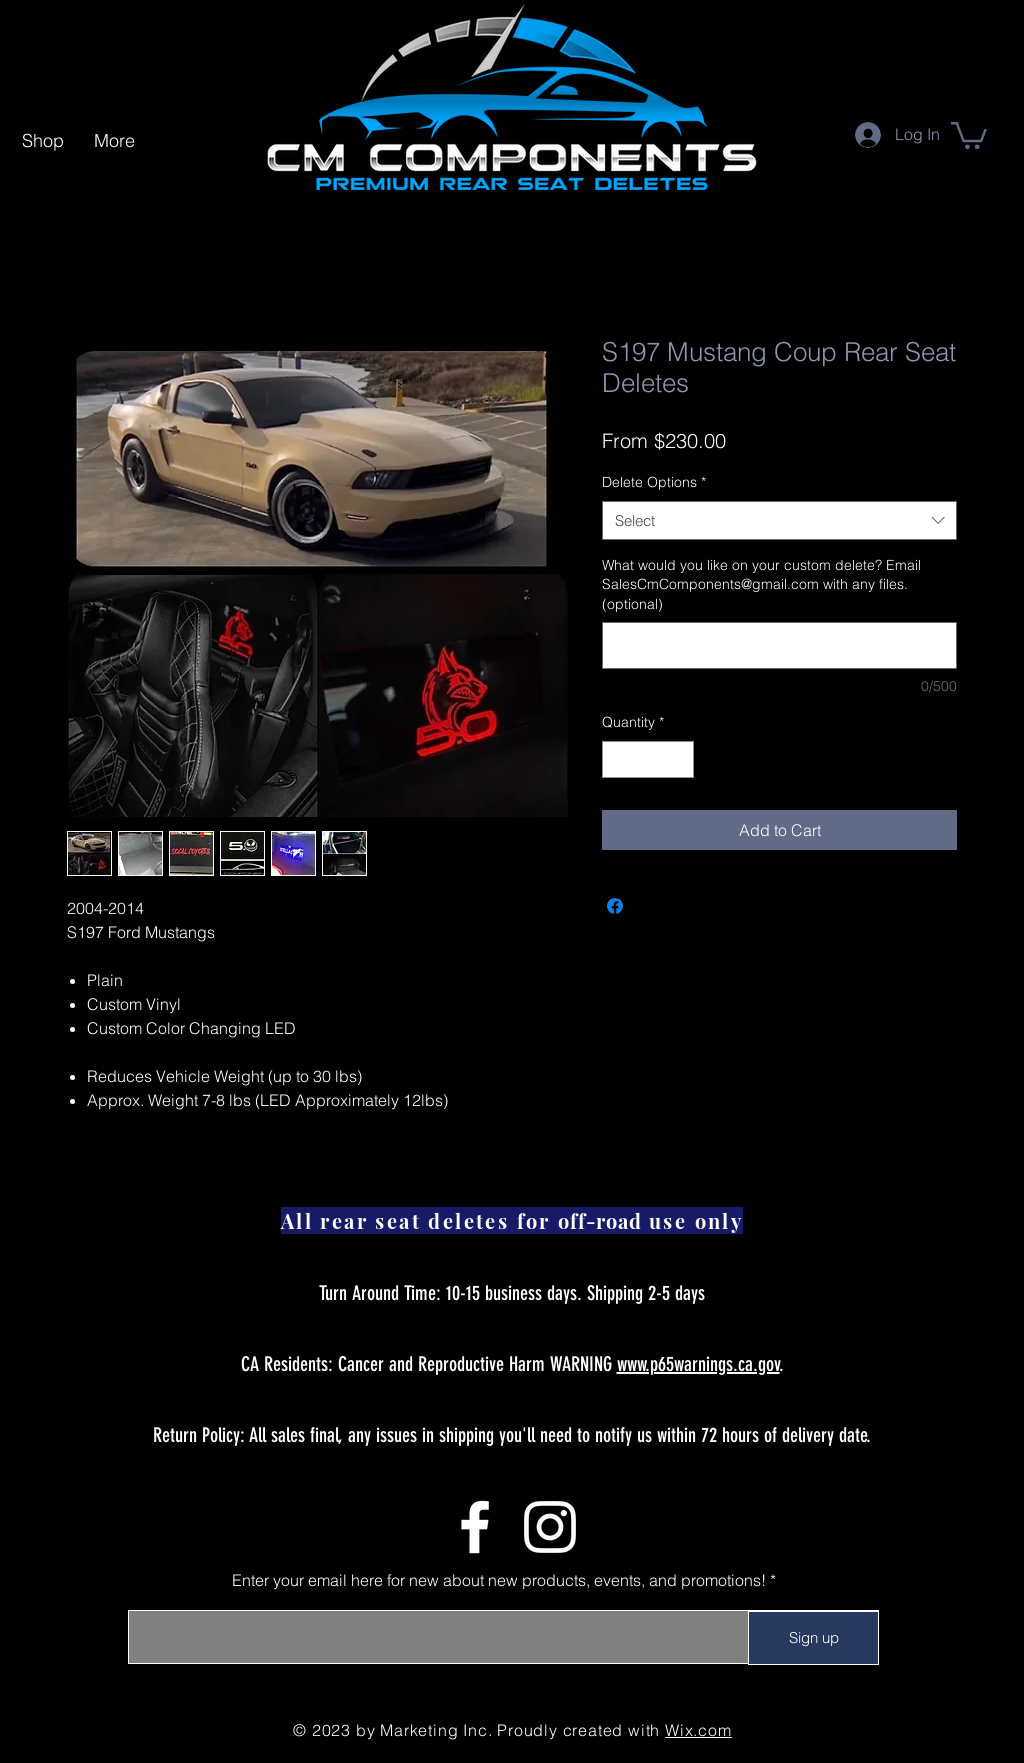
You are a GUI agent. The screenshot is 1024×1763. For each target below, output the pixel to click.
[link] (969, 134)
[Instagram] (550, 1527)
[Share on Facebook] (615, 906)
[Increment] (678, 759)
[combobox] (779, 520)
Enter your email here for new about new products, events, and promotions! (499, 1580)
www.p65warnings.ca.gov (698, 1364)
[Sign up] (813, 1638)
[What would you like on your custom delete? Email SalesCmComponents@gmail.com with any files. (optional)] (779, 645)
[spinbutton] (648, 759)
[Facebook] (475, 1527)
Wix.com (698, 1730)
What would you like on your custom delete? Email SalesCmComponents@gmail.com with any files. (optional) (761, 584)
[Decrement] (617, 759)
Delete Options (654, 482)
